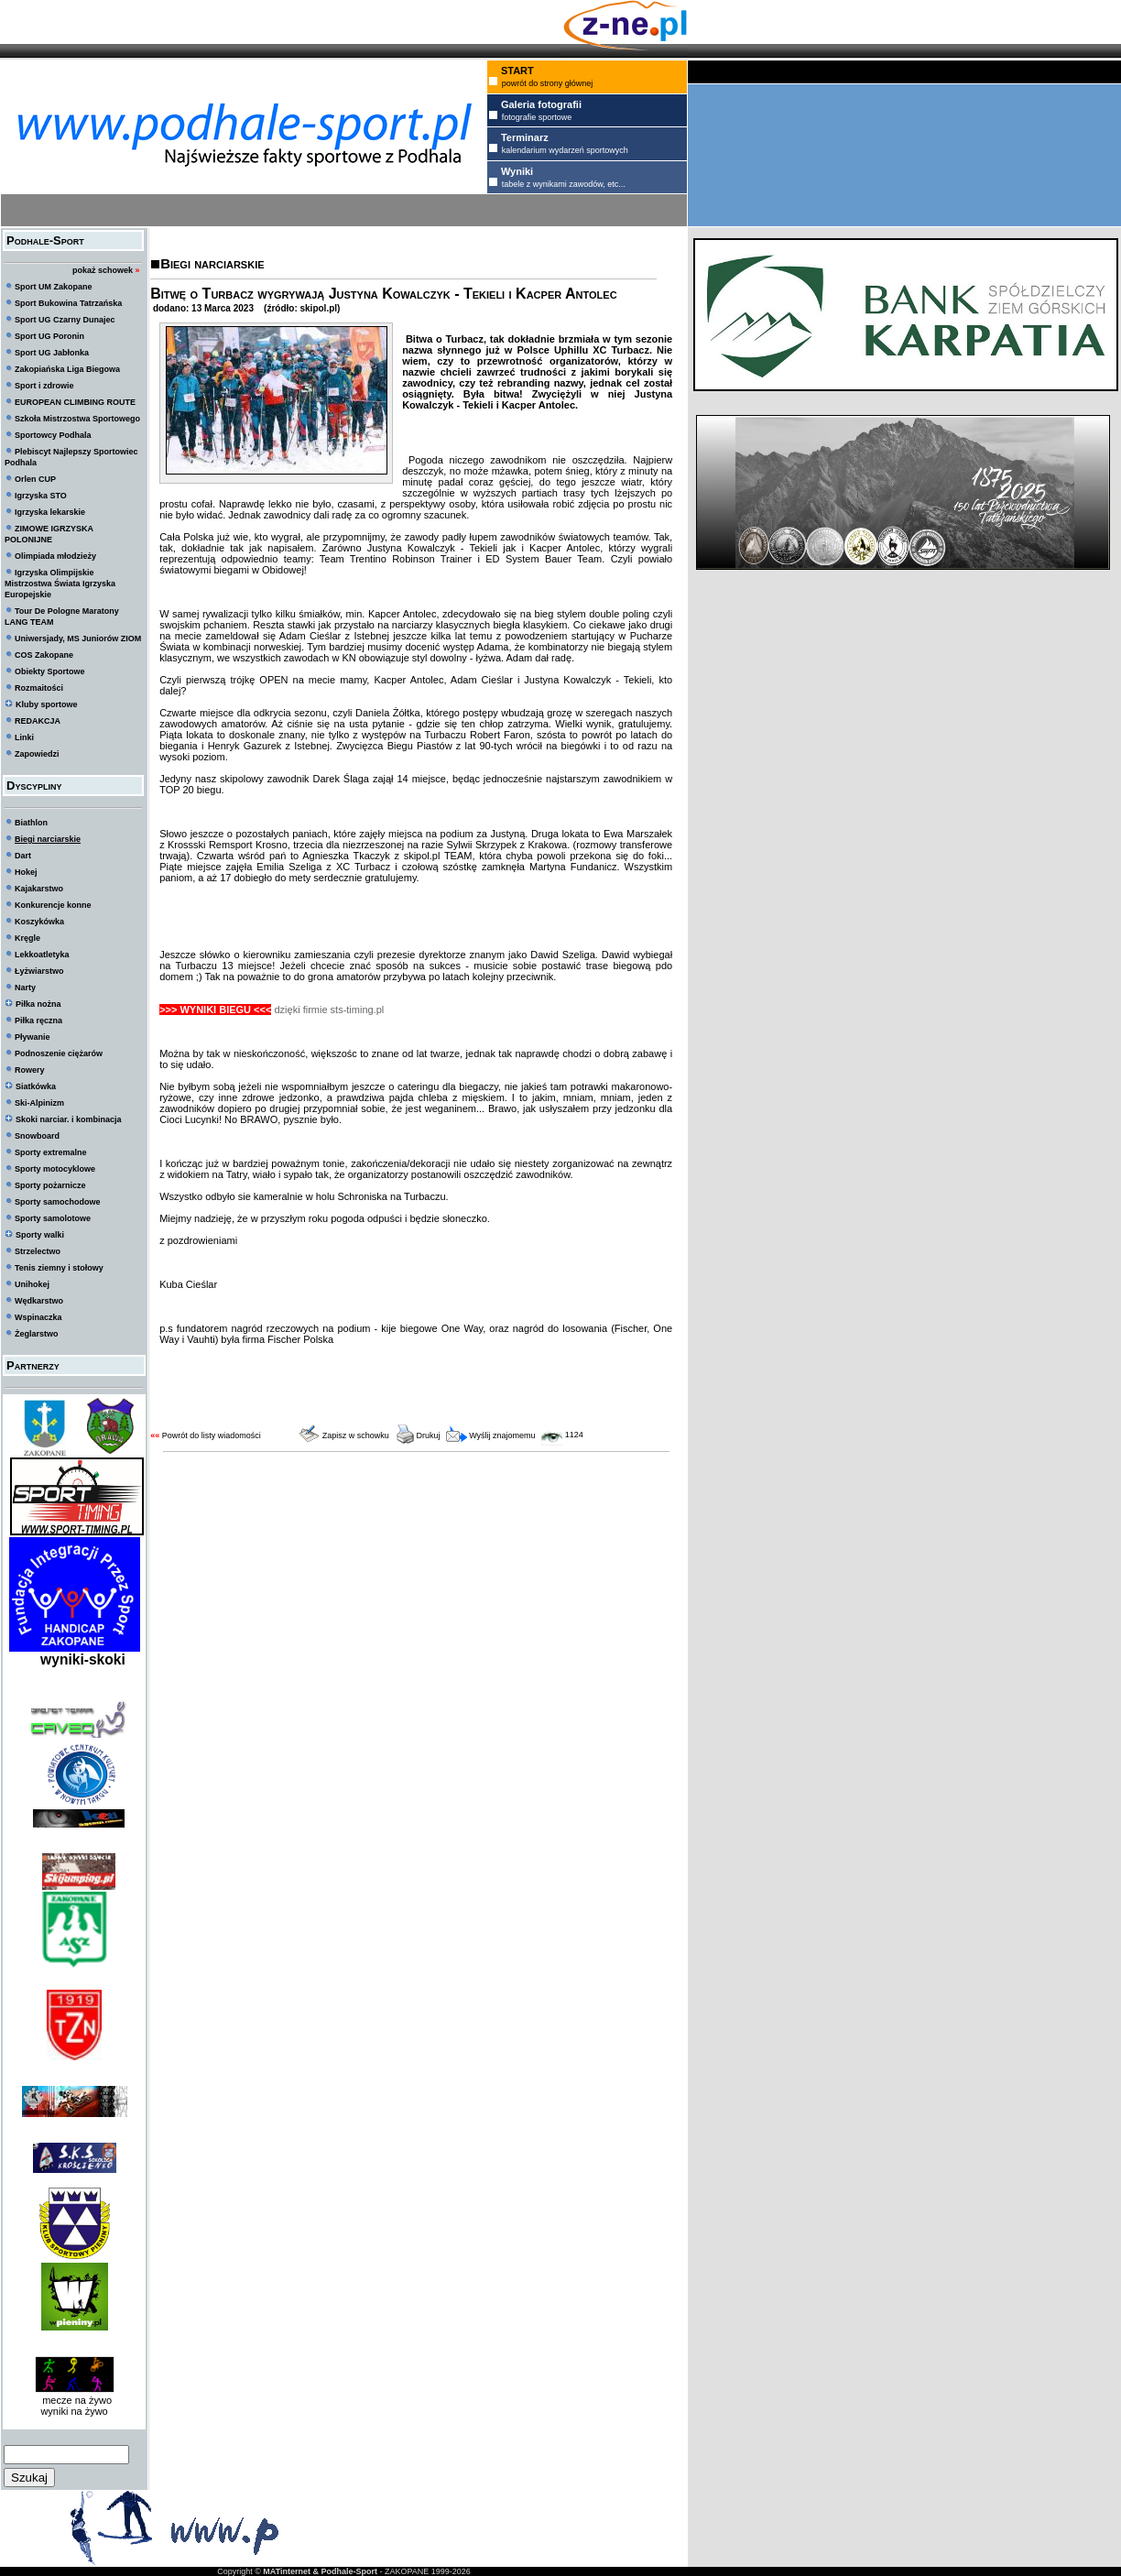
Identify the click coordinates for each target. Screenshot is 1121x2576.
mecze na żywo (74, 2400)
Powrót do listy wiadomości (211, 1435)
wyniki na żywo (73, 2411)
